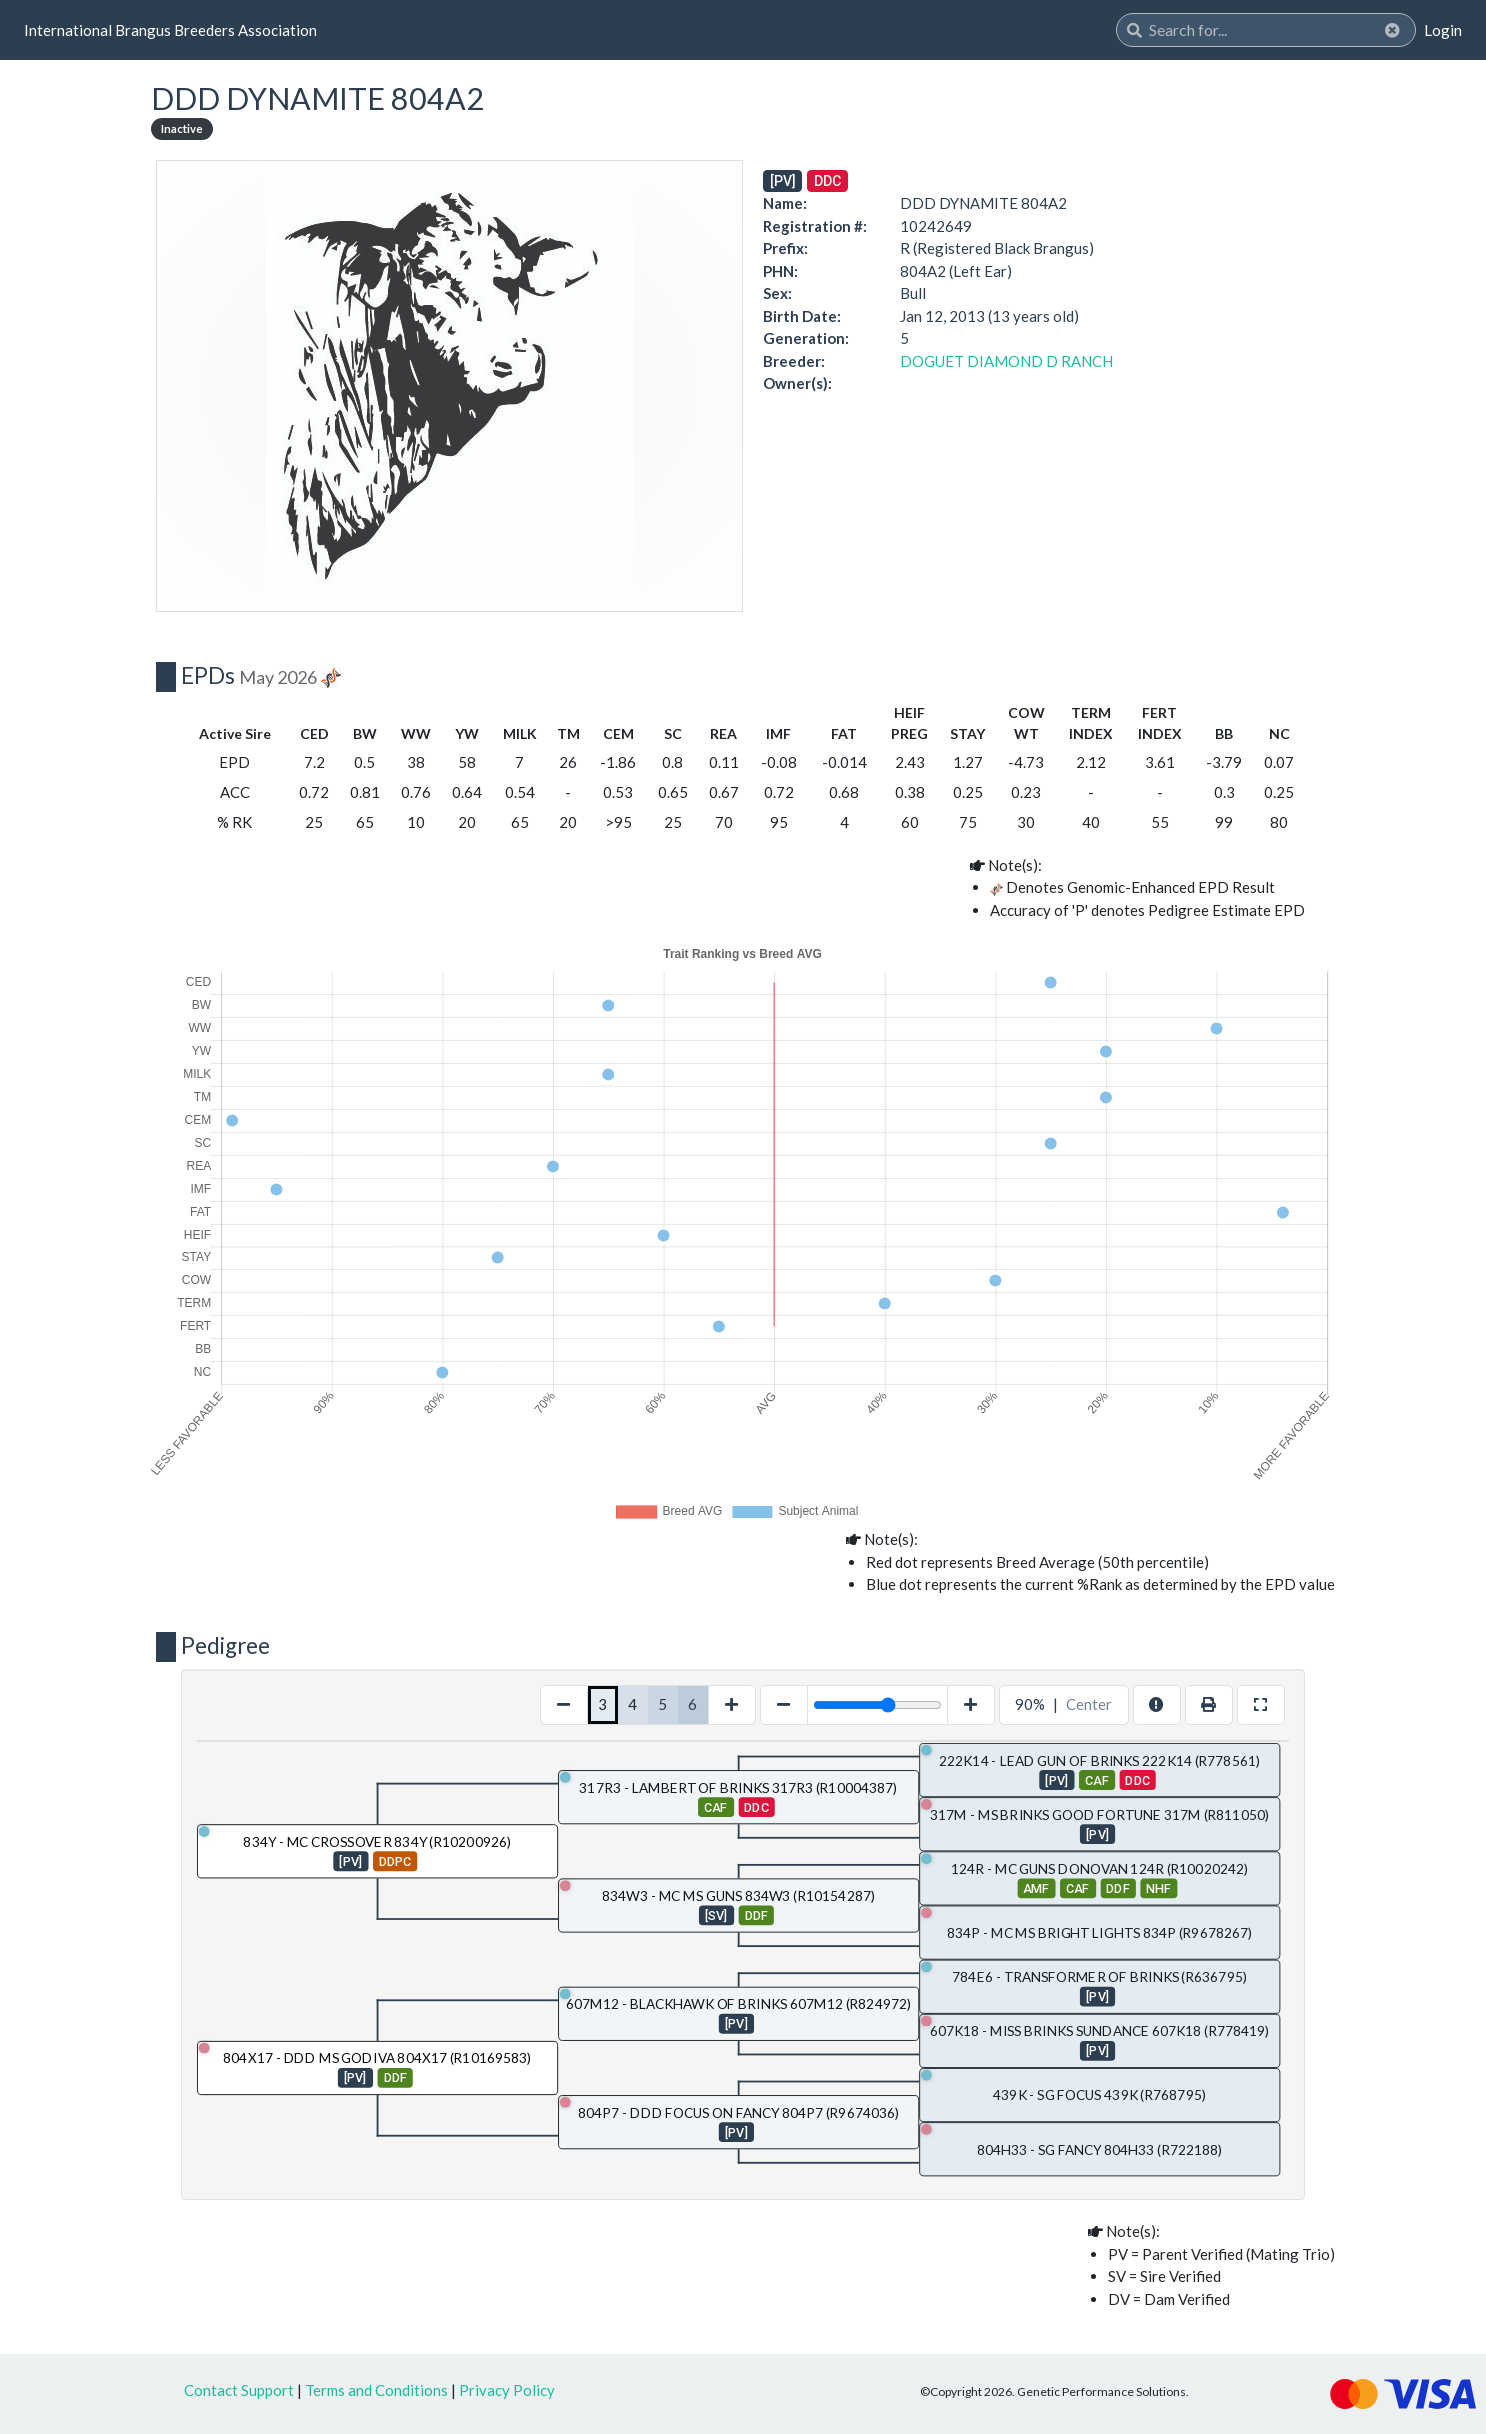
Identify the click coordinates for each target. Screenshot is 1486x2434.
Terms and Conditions (376, 2390)
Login (1443, 30)
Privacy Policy (507, 2390)
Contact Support (239, 2390)
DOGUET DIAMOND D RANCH (1006, 361)
